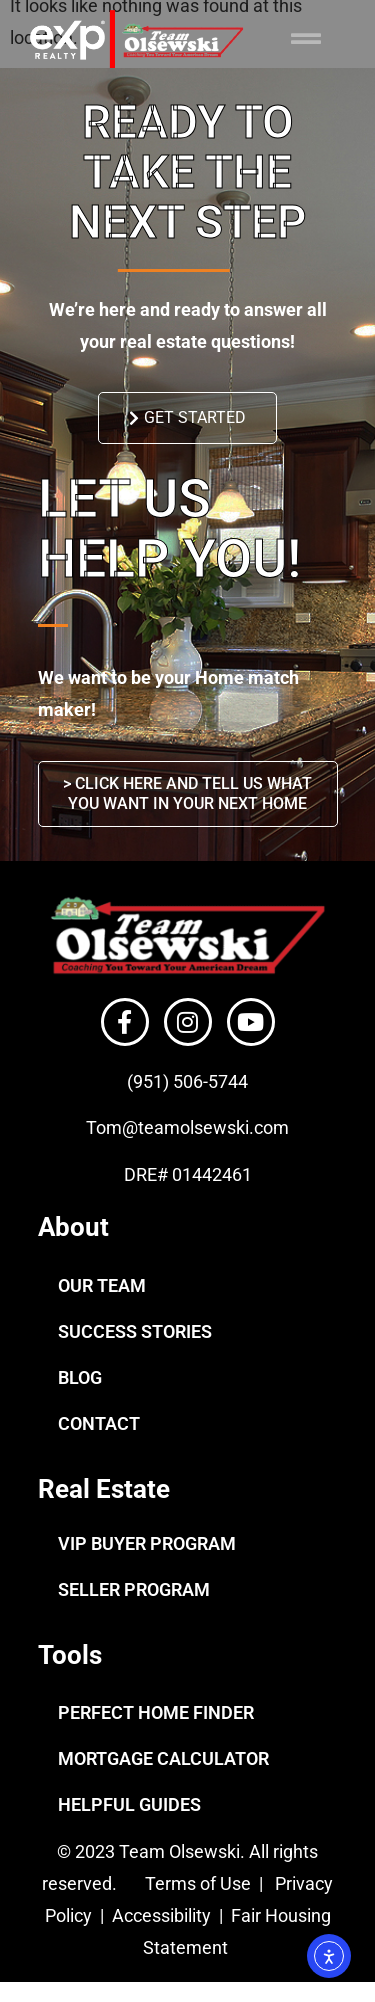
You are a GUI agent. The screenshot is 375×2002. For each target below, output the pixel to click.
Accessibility (163, 1915)
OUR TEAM (102, 1285)
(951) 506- (167, 1081)
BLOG (80, 1377)
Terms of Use (196, 1883)
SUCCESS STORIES (135, 1331)
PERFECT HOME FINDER (156, 1712)
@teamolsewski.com (205, 1127)
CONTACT (99, 1423)
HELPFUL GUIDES (129, 1804)
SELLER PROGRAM (134, 1589)
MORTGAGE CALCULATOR (163, 1758)
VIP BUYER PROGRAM (147, 1543)
